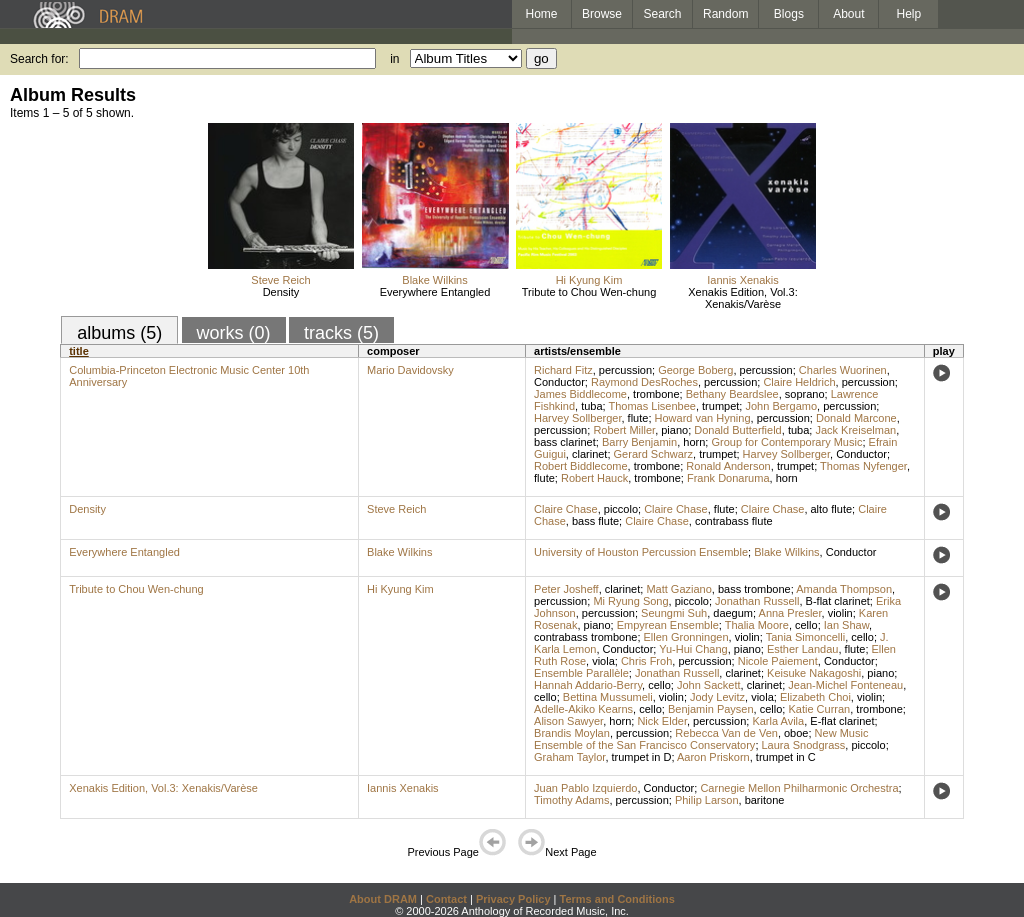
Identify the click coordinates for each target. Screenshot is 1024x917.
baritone (765, 800)
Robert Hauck (594, 478)
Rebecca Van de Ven (726, 733)
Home (541, 14)
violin (840, 613)
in (394, 59)
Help (909, 14)
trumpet (720, 406)
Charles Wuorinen (843, 370)
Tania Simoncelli (805, 637)
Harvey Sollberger (577, 418)
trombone (656, 394)
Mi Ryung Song (630, 601)
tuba (591, 406)
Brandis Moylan (572, 733)
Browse (602, 14)
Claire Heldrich (799, 382)
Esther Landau (803, 649)
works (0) (234, 333)
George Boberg (695, 370)
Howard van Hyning (703, 418)
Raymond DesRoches (644, 382)
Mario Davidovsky (410, 370)
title (79, 351)
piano (674, 430)
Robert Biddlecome (581, 466)
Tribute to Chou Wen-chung (589, 292)
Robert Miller (624, 430)
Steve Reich (280, 280)
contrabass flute (734, 521)
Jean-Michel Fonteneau (845, 685)
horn (694, 442)
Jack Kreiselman (855, 430)
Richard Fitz (563, 370)
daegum (733, 613)
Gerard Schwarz (653, 454)
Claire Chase (566, 509)
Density (281, 292)
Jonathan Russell (757, 601)
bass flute (595, 521)
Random (725, 14)
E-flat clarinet (842, 721)
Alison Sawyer (568, 721)
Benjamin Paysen (711, 709)
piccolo (621, 509)
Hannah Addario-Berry (588, 685)
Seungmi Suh (674, 613)
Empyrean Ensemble (668, 625)
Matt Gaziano (678, 589)
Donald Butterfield (737, 430)
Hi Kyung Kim (589, 280)
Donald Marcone (856, 418)
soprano (805, 394)
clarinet (589, 454)
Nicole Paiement (778, 661)
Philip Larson (707, 800)
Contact (446, 899)
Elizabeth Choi (815, 697)
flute (638, 418)
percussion (625, 370)
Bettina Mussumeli (608, 697)
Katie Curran (819, 709)
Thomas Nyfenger (863, 466)
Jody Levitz (717, 697)
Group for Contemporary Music (786, 442)
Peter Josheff (566, 589)
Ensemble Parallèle (581, 673)
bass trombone (754, 589)
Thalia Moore (757, 625)
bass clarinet (565, 442)
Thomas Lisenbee (651, 406)
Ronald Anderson (728, 466)
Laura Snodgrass (804, 745)
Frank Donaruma (728, 478)
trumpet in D (642, 757)
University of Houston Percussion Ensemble (641, 552)
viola (603, 661)
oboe (796, 733)
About (848, 14)
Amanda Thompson (844, 589)
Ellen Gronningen (686, 637)
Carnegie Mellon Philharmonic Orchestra (799, 788)
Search (663, 14)
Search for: (39, 59)
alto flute (832, 509)
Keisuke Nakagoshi (814, 673)
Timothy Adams (571, 800)
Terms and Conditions (617, 899)
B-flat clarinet (838, 601)
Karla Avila (778, 721)
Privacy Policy (513, 899)
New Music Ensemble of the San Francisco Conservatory (701, 739)
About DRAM (383, 899)
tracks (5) (341, 333)
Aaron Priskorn (713, 757)
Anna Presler (790, 613)
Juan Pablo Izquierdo (585, 788)
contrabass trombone (585, 637)
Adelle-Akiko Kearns (583, 709)
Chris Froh (646, 661)
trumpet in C (786, 757)
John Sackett (709, 685)
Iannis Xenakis (743, 280)
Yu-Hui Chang (693, 649)
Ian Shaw (846, 625)
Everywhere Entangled (435, 292)
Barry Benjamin (639, 442)
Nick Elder (662, 721)
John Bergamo (781, 406)
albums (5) (119, 333)
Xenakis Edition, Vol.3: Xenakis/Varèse (742, 298)
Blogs (789, 14)
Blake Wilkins (434, 280)
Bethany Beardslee (732, 394)
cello (806, 625)
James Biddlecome (580, 394)
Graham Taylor (569, 757)
